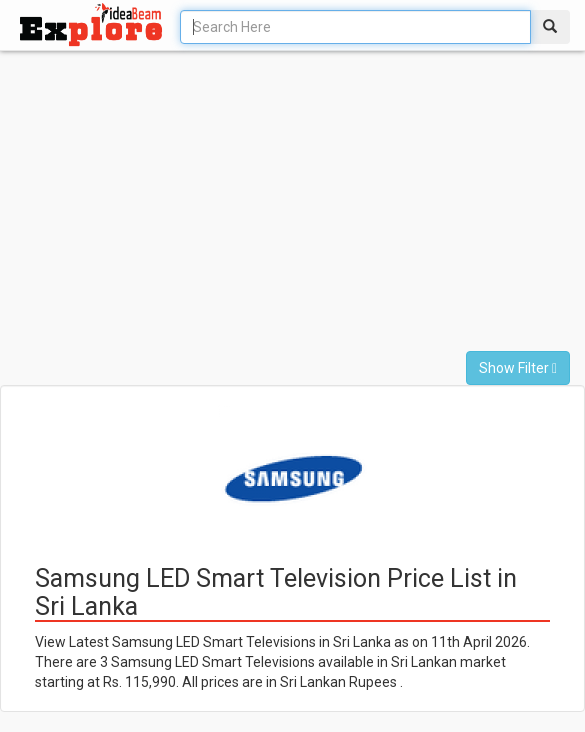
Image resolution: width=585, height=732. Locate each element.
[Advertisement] (249, 211)
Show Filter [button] (518, 368)
